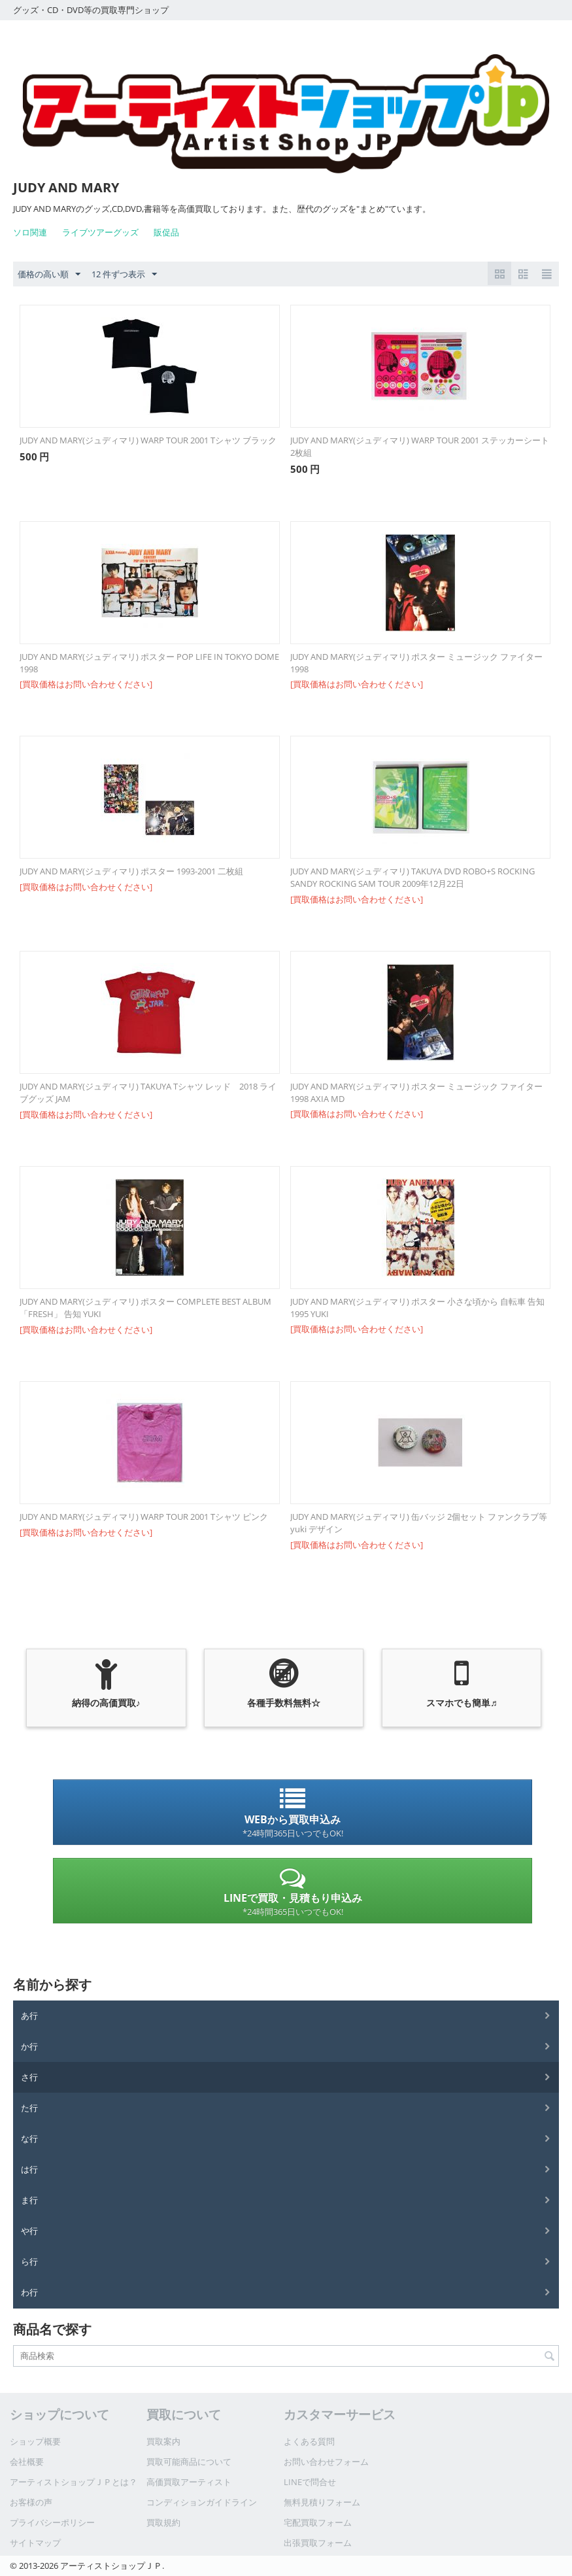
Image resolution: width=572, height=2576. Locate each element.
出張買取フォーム (318, 2543)
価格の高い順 (49, 274)
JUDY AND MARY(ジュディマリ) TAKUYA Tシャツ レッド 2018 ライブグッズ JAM (148, 1092)
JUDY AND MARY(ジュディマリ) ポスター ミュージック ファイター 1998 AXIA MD (416, 1092)
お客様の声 (31, 2502)
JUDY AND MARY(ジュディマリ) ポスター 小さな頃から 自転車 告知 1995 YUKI (417, 1308)
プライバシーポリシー (52, 2522)
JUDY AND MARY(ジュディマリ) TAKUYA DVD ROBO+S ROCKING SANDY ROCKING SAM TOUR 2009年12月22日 (412, 877)
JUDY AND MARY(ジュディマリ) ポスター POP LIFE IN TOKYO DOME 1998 (149, 663)
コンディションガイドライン (201, 2502)
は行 (29, 2169)
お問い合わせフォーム (326, 2461)
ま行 (29, 2200)
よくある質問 (309, 2441)
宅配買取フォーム (318, 2522)
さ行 (29, 2077)
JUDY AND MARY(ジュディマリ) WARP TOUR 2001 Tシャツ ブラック (148, 440)
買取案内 (163, 2441)
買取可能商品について (188, 2461)
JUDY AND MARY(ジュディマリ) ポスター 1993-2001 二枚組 (131, 871)
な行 (29, 2138)
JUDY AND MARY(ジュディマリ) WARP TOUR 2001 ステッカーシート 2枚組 (419, 446)
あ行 (29, 2015)
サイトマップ (35, 2543)
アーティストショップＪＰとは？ (73, 2482)
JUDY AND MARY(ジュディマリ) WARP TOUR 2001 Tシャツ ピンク (144, 1516)
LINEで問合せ (310, 2482)
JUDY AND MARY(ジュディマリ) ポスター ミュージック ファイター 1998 (416, 663)
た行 (29, 2108)
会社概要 (27, 2461)
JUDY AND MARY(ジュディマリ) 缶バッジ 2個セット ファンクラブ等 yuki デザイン (418, 1523)
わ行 (29, 2292)
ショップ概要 (35, 2441)
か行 (29, 2046)
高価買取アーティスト (188, 2482)
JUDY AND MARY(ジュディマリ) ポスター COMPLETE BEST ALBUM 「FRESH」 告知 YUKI (145, 1308)
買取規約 (163, 2522)
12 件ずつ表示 (124, 274)
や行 (29, 2231)
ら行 (29, 2261)
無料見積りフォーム (322, 2502)
